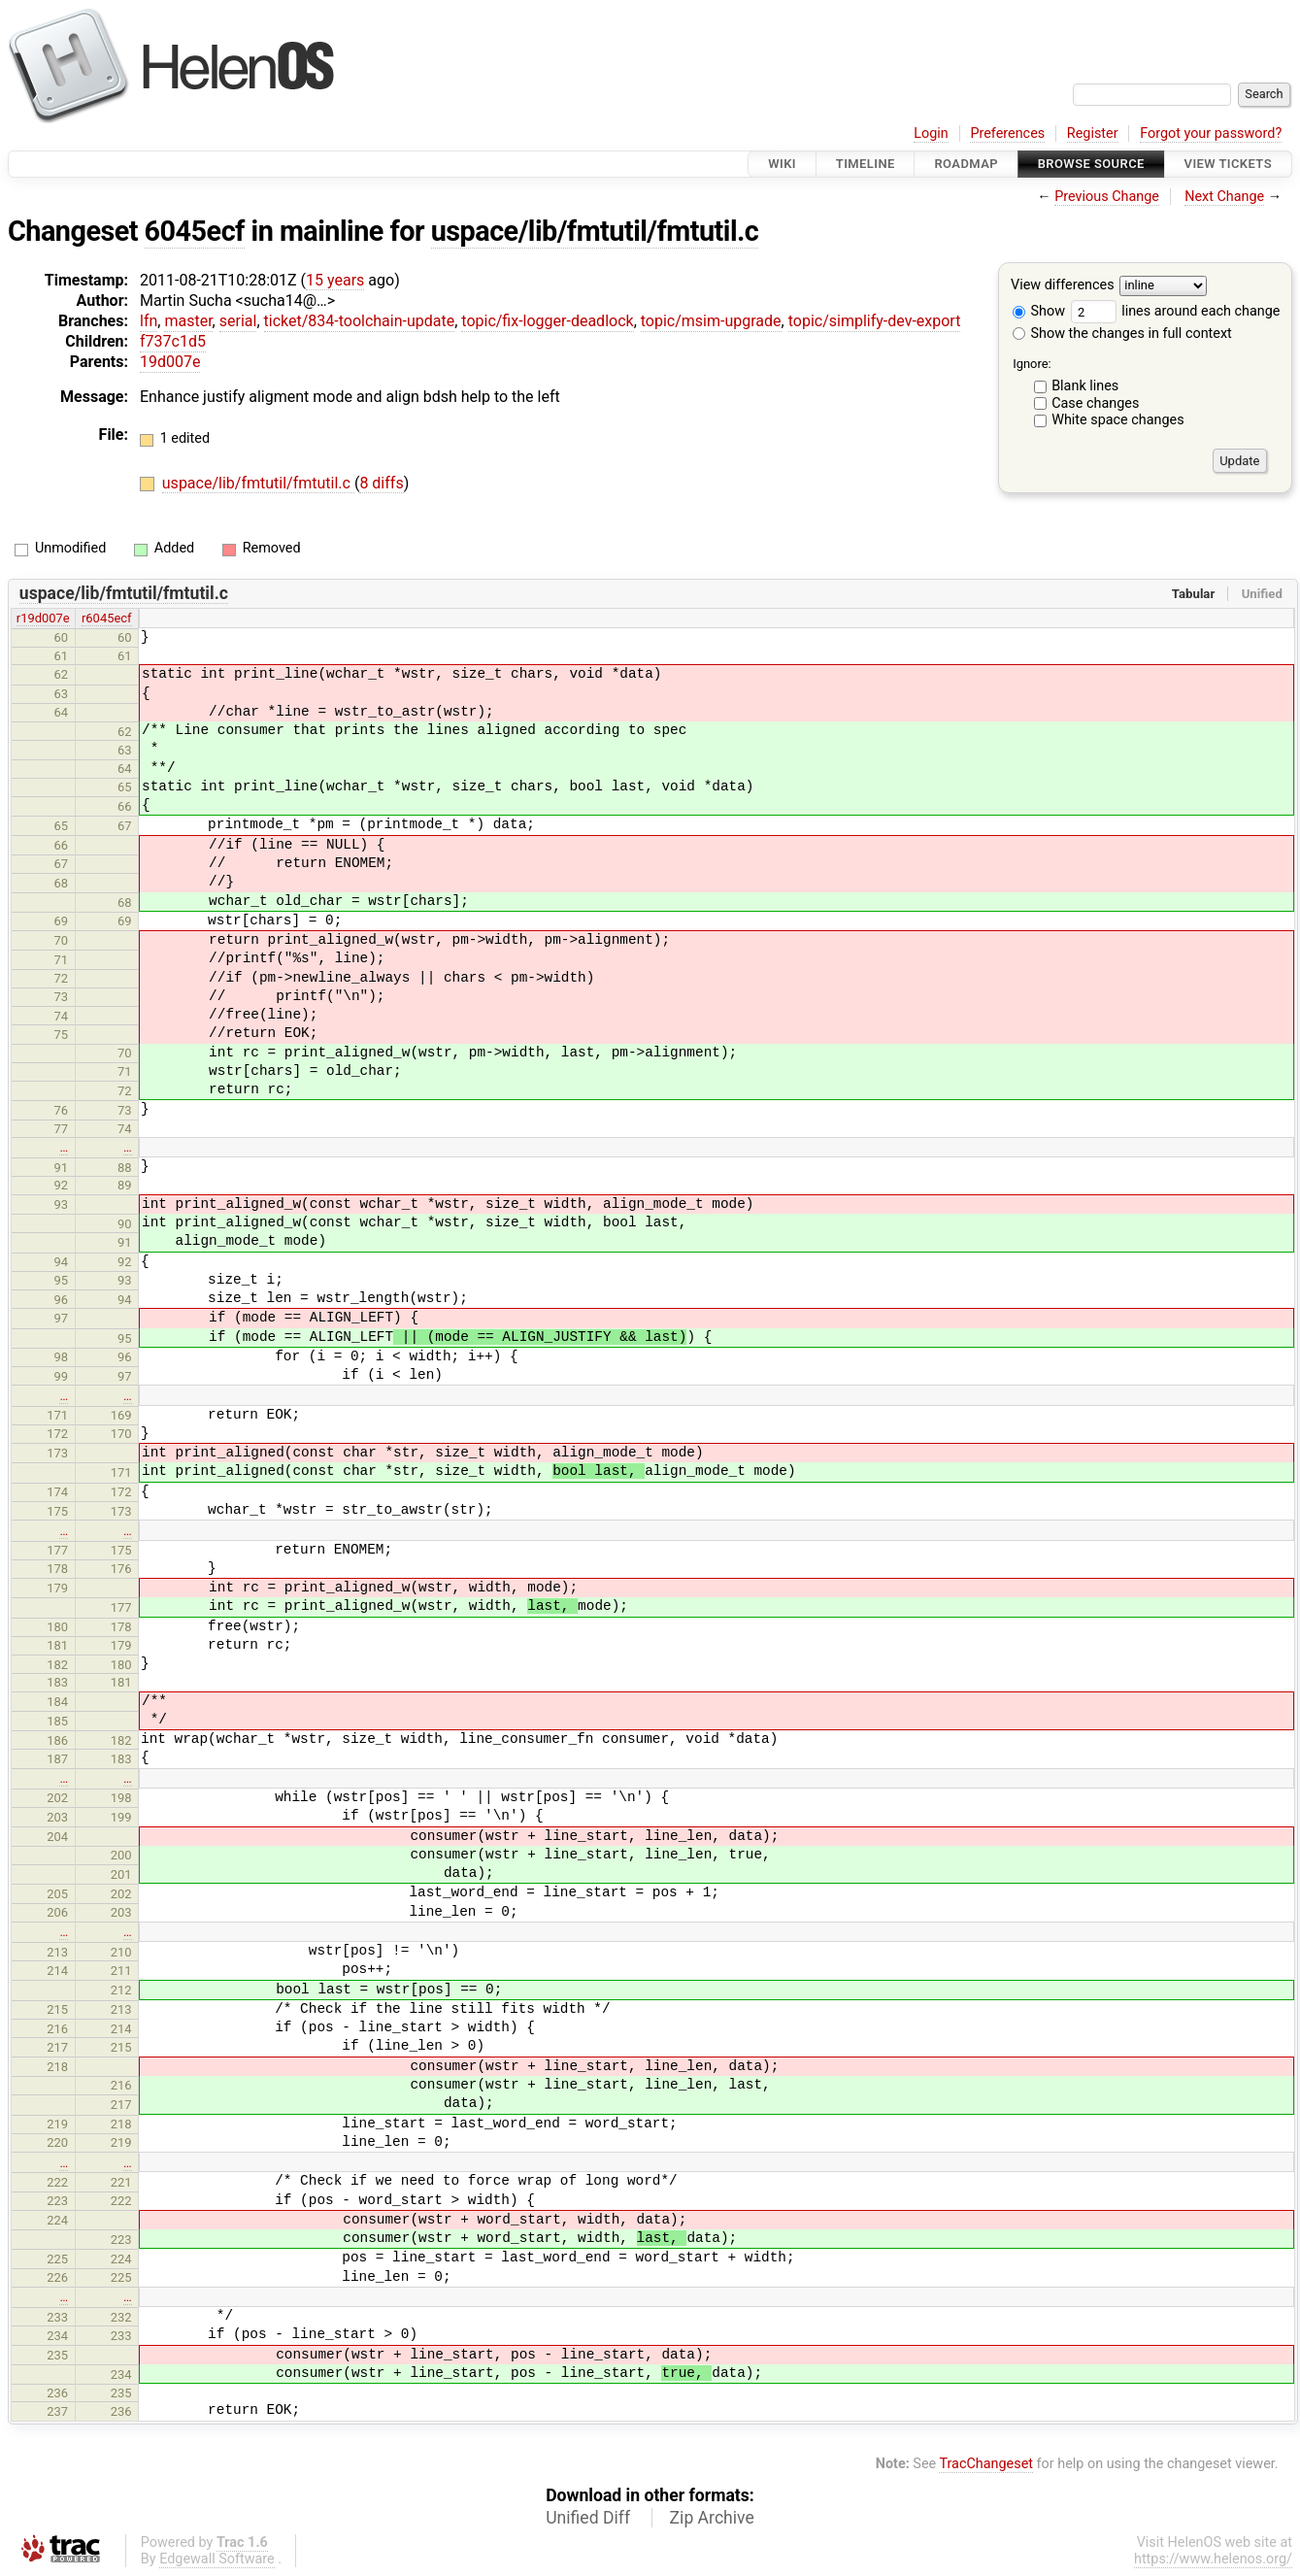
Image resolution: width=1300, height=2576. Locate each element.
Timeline (865, 163)
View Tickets (1228, 163)
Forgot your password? (1211, 133)
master (188, 321)
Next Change (1224, 196)
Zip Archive (712, 2517)
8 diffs (381, 483)
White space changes (1117, 420)
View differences (1063, 286)
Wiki (782, 163)
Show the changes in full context (1122, 333)
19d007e (170, 361)
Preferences (1007, 133)
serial (238, 321)
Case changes (1095, 403)
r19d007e (43, 618)
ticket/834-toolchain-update (359, 321)
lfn (148, 321)
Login (931, 133)
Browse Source (1091, 163)
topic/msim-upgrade (711, 321)
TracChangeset (986, 2464)
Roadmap (966, 163)
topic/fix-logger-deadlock (547, 321)
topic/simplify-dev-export (874, 321)
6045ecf (195, 231)
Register (1092, 133)
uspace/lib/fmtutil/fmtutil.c (595, 231)
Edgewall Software (217, 2559)
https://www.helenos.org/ (1213, 2559)
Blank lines (1084, 386)
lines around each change (1176, 311)
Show (1039, 311)
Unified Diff (588, 2517)
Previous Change (1106, 196)
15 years (335, 280)
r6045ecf (107, 618)
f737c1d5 (173, 341)
